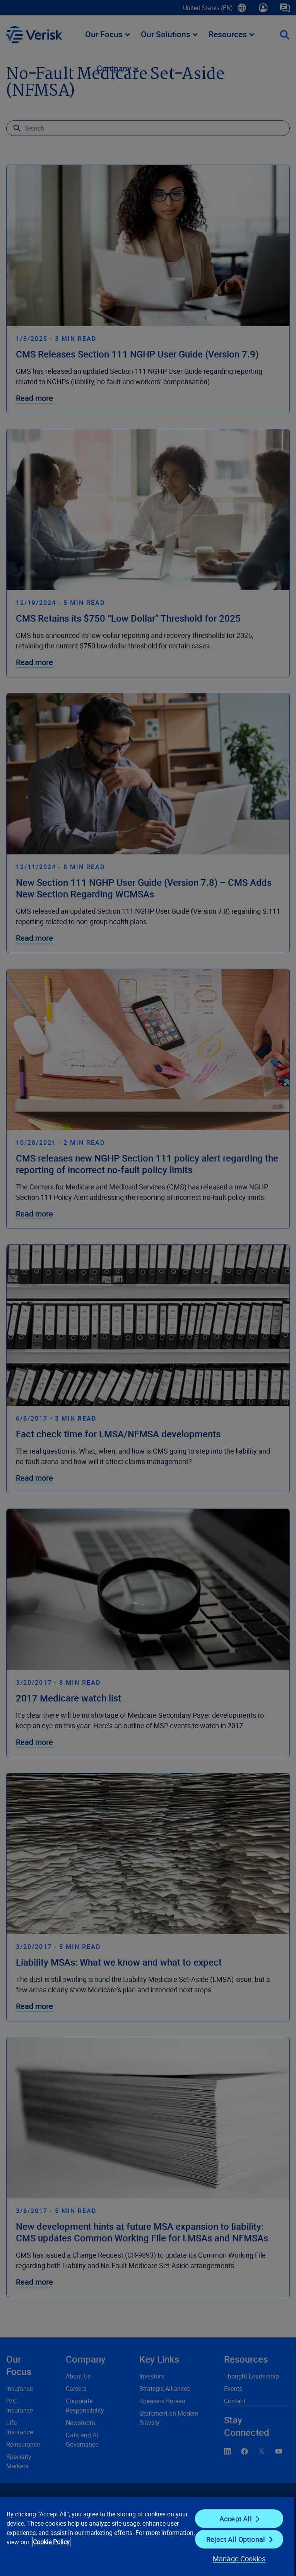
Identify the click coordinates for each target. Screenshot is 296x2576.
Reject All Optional (235, 2539)
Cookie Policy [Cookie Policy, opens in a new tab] (51, 2542)
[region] (147, 2536)
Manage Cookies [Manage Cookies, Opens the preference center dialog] (239, 2558)
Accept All (235, 2518)
